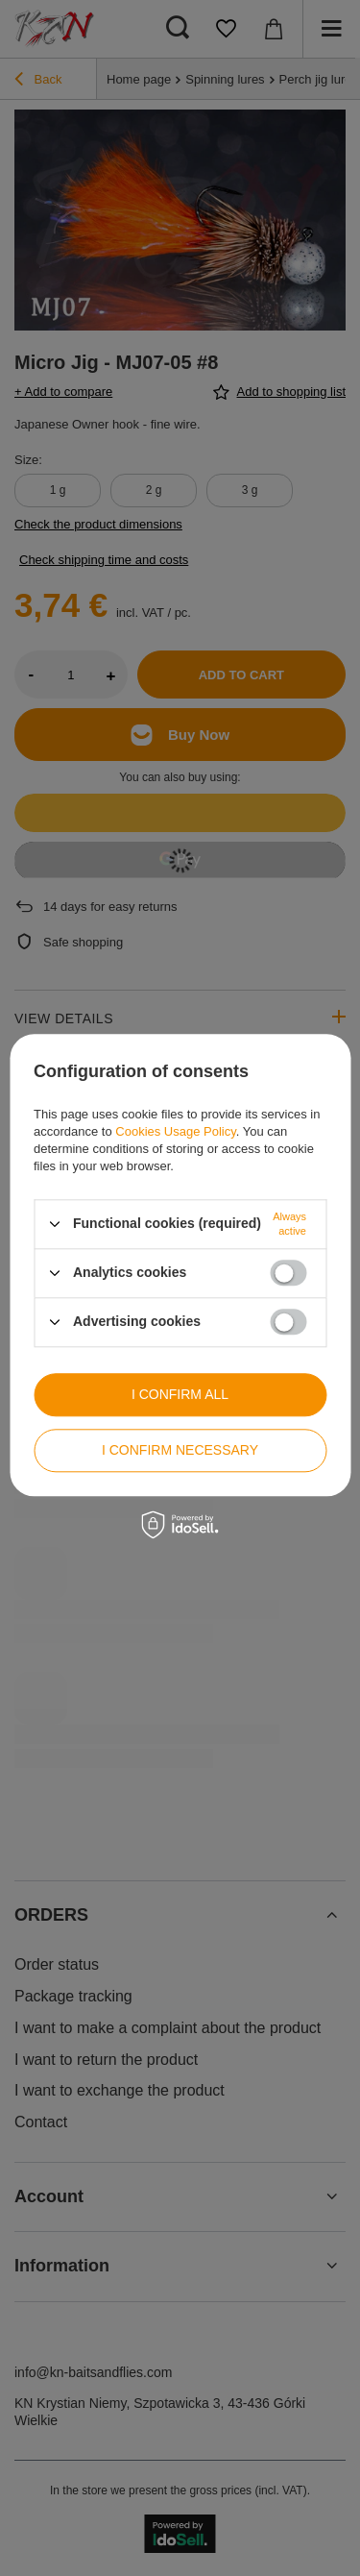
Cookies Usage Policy (175, 1131)
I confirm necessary (180, 1450)
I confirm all (180, 1394)
